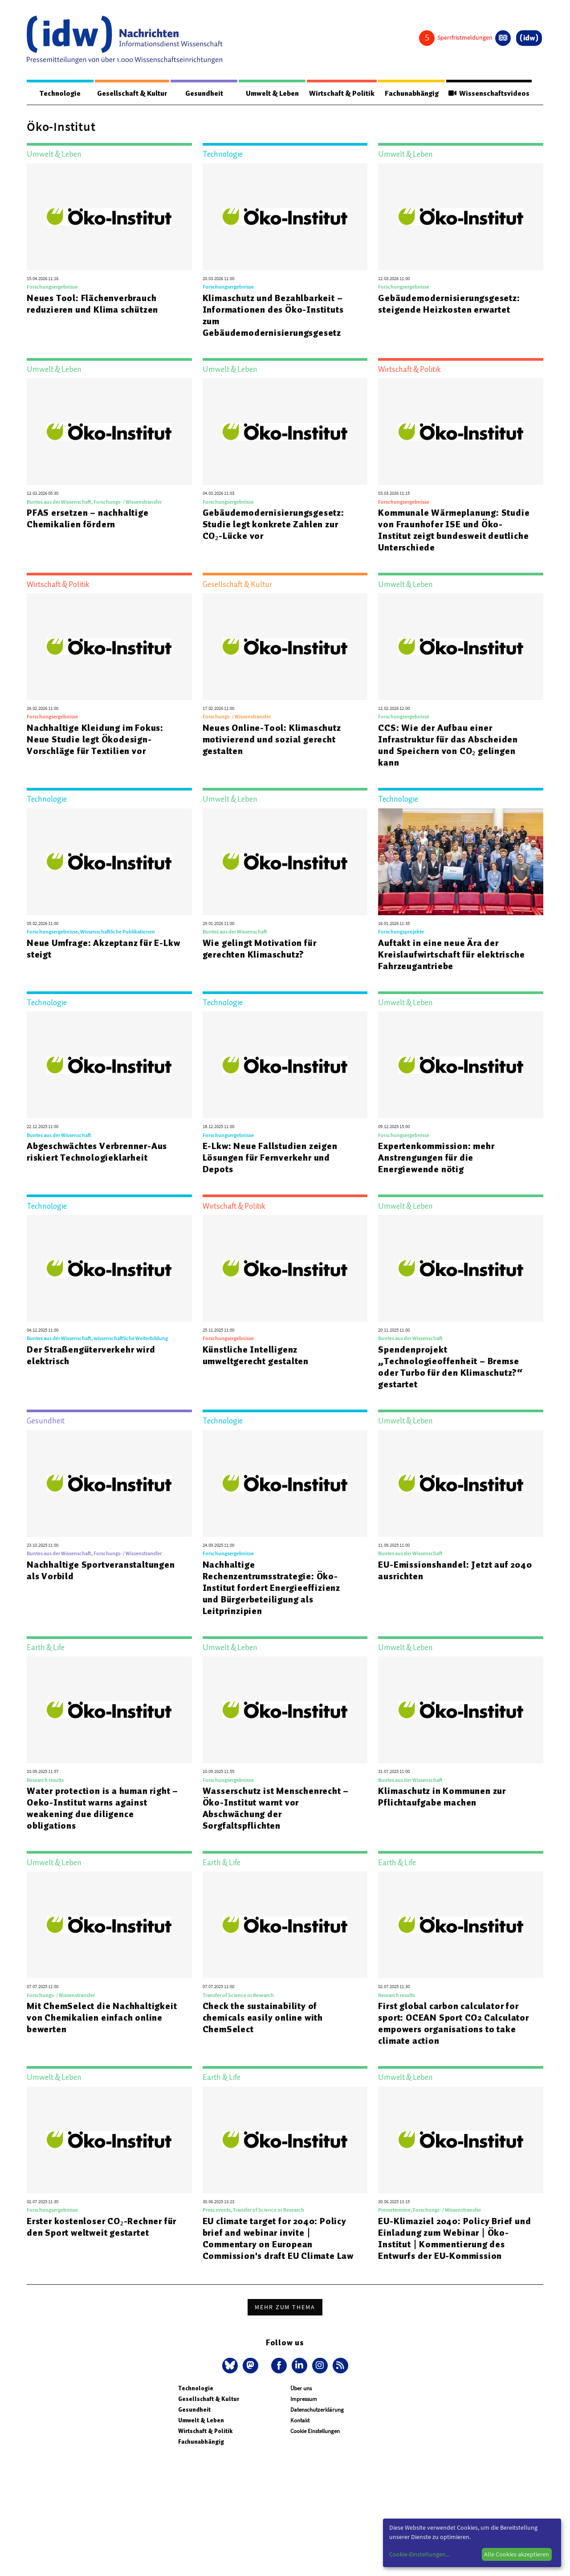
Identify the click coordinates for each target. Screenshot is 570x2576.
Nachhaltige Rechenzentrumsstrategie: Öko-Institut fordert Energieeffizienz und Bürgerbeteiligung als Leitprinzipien (271, 1588)
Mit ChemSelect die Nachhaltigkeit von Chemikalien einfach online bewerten (102, 2018)
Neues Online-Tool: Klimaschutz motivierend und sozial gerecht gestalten (272, 739)
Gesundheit (204, 93)
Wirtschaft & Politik (340, 93)
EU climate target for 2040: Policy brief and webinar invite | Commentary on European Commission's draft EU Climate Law (278, 2239)
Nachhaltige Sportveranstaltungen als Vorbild (101, 1570)
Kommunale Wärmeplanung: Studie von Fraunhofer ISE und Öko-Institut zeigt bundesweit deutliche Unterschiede (453, 530)
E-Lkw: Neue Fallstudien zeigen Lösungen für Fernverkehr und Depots (270, 1158)
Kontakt (299, 2421)
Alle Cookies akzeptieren (516, 2554)
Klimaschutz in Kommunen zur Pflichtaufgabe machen (442, 1797)
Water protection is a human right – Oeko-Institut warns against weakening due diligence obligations (102, 1809)
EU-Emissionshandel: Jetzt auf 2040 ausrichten (455, 1570)
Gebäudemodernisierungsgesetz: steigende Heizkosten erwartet (449, 304)
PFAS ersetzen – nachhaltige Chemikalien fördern (88, 518)
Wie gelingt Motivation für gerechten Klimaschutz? (260, 949)
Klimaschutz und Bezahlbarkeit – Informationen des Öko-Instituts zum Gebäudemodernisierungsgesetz (273, 316)
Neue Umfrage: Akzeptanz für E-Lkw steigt (103, 949)
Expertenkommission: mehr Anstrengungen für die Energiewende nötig (436, 1158)
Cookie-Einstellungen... (419, 2554)
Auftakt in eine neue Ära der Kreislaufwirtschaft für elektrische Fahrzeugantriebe (451, 955)
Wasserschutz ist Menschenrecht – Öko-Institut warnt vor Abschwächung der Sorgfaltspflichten (276, 1809)
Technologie (59, 93)
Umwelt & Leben (270, 93)
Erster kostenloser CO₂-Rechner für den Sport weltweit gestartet (101, 2227)
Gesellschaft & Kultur (132, 93)
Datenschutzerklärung (317, 2410)
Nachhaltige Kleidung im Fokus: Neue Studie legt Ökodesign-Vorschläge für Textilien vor (95, 739)
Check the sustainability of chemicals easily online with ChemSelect (263, 2018)
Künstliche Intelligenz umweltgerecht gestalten (256, 1355)
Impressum (303, 2399)
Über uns (301, 2389)
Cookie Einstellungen (315, 2431)
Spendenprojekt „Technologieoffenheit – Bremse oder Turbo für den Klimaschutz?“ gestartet (450, 1367)
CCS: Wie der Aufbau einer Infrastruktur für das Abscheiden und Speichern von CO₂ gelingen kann (448, 745)
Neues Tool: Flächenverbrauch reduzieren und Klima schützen (92, 304)
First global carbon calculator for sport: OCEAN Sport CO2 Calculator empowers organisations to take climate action (453, 2024)
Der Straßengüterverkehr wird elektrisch (91, 1355)
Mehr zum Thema (285, 2307)
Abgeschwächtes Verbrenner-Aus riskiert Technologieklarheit (97, 1152)
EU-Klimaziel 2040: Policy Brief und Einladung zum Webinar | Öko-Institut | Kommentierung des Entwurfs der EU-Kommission (454, 2239)
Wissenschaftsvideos (487, 93)
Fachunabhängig (410, 93)
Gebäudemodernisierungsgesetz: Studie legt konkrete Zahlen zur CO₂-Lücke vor (273, 524)
